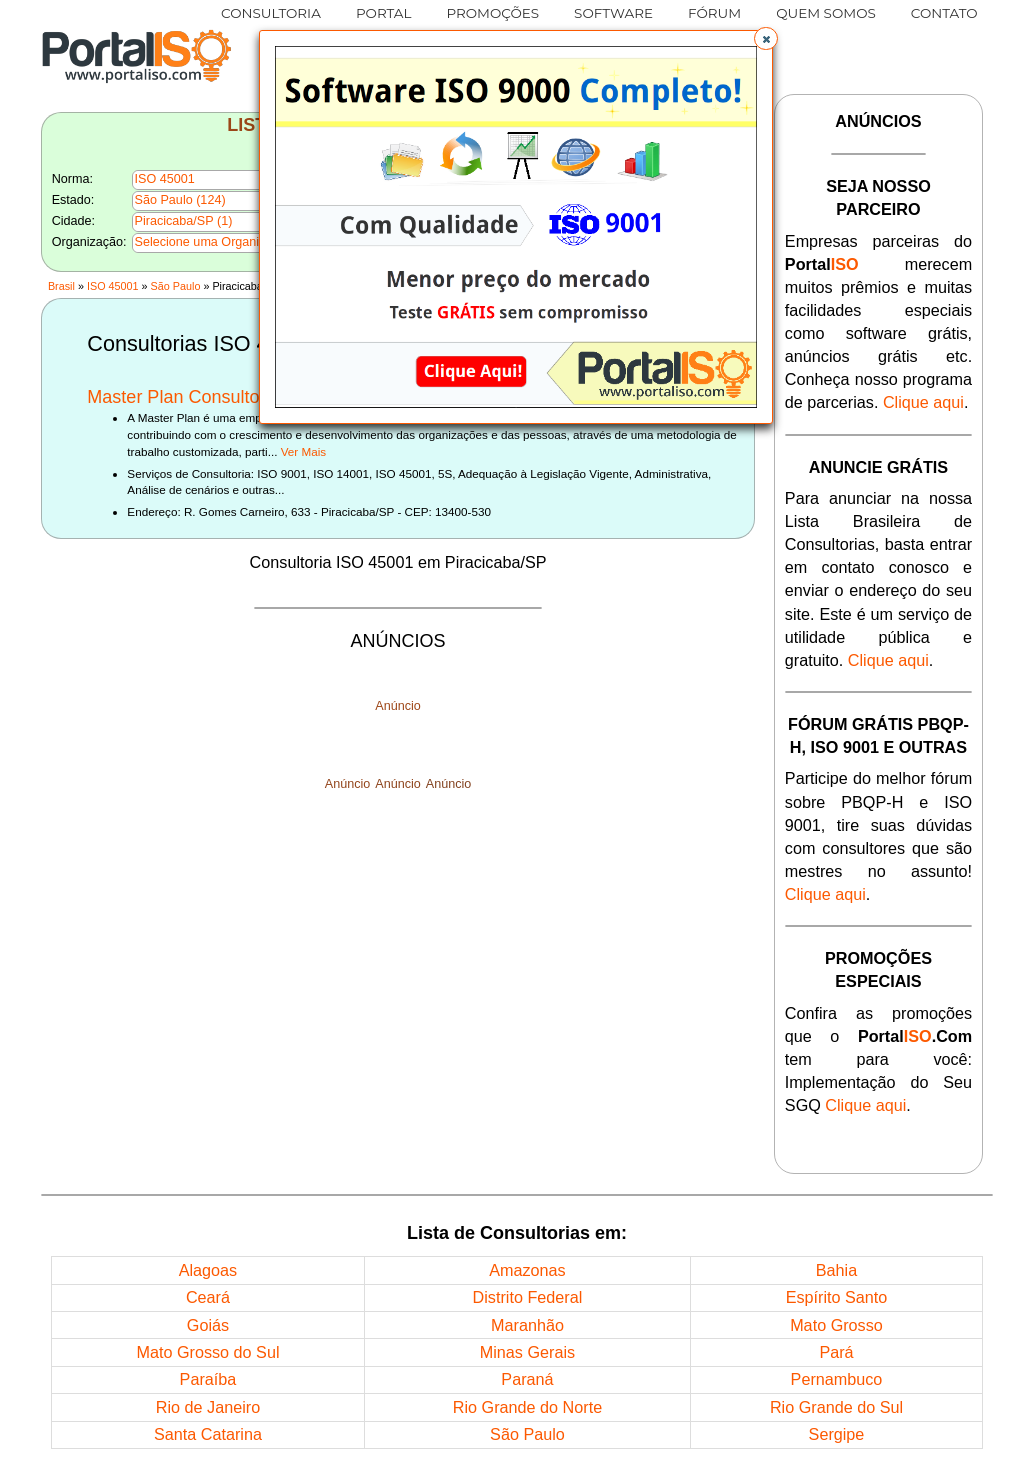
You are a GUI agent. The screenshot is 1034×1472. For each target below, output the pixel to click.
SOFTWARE (613, 13)
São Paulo (176, 286)
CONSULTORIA (271, 13)
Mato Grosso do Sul (207, 1352)
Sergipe (837, 1434)
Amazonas (527, 1270)
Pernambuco (837, 1379)
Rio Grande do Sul (836, 1407)
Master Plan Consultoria (183, 397)
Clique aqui (923, 402)
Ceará (208, 1297)
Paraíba (208, 1379)
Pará (836, 1352)
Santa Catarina (208, 1434)
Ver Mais (303, 451)
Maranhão (527, 1325)
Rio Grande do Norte (527, 1407)
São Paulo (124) (180, 200)
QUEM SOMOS (826, 13)
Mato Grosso (836, 1325)
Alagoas (208, 1270)
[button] (766, 39)
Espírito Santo (837, 1297)
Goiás (208, 1325)
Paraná (527, 1379)
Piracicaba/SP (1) (184, 221)
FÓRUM (714, 13)
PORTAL (384, 13)
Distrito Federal (528, 1297)
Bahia (836, 1270)
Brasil (61, 286)
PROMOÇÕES (492, 13)
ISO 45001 (113, 286)
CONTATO (944, 13)
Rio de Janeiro (208, 1407)
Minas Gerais (527, 1352)
